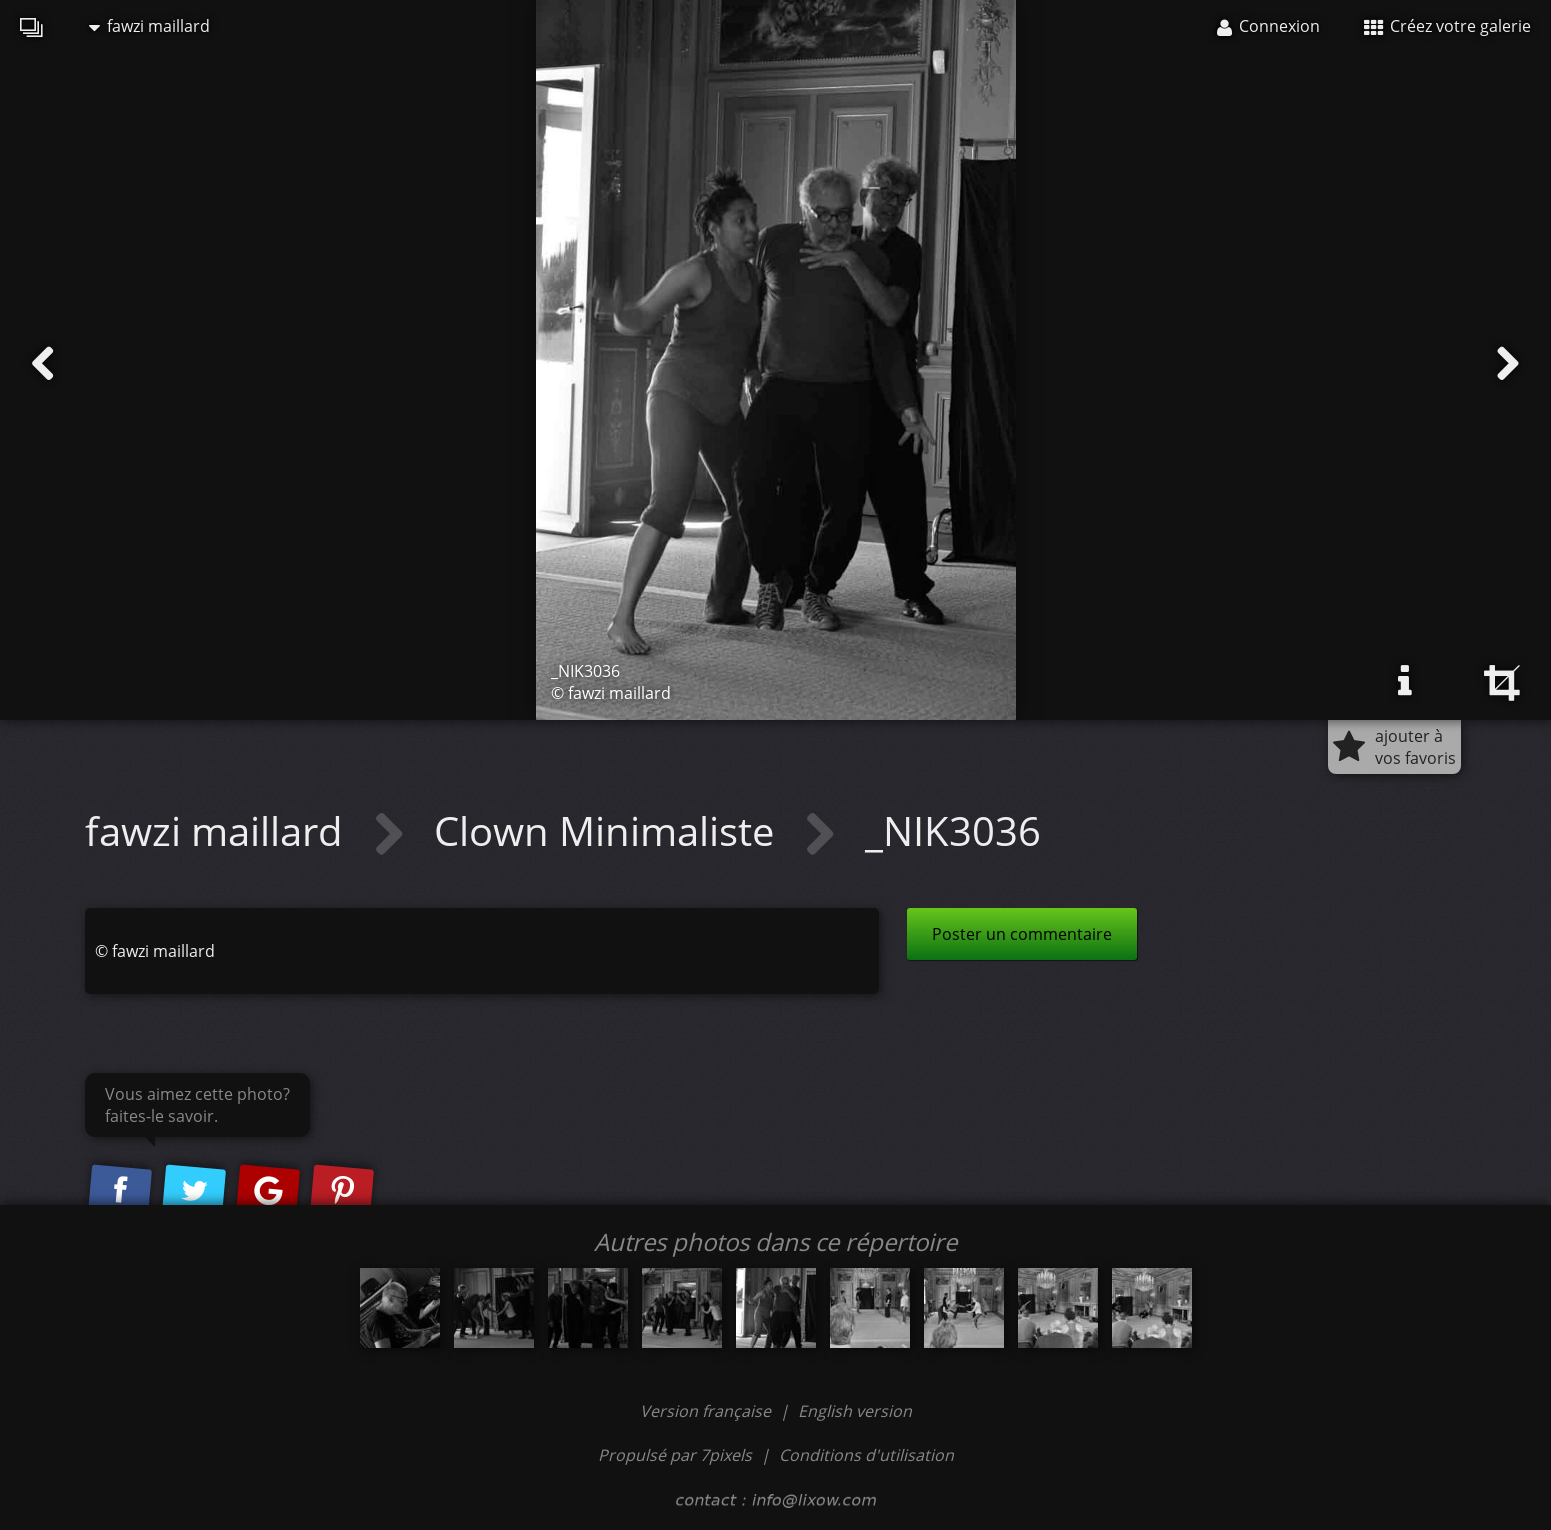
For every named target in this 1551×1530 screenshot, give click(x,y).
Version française (707, 1411)
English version (855, 1411)
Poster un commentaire (1022, 934)
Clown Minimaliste (609, 830)
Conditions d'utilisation (866, 1455)
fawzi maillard (149, 26)
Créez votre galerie (1447, 26)
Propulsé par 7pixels (675, 1455)
